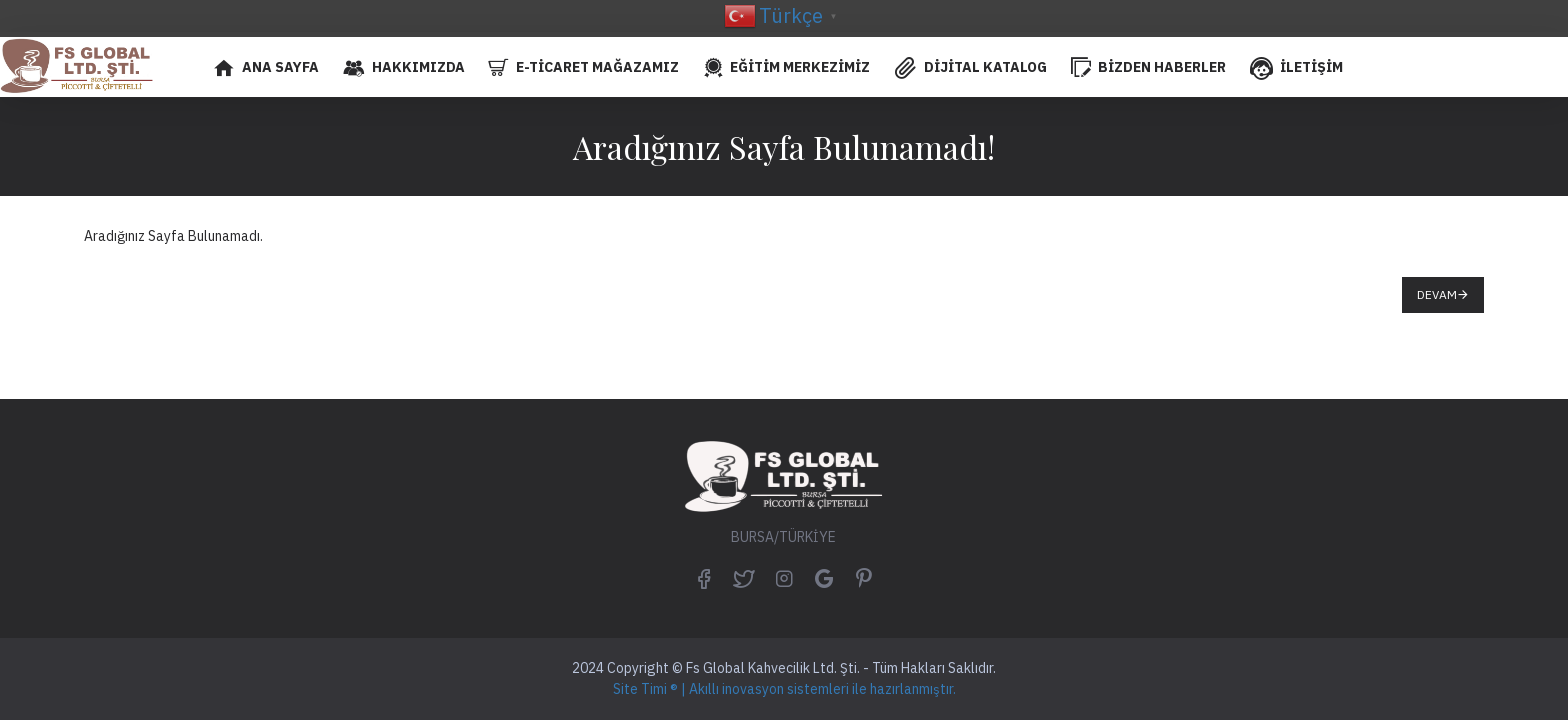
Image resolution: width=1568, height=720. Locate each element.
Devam (1437, 294)
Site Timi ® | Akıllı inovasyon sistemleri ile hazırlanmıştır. (784, 689)
